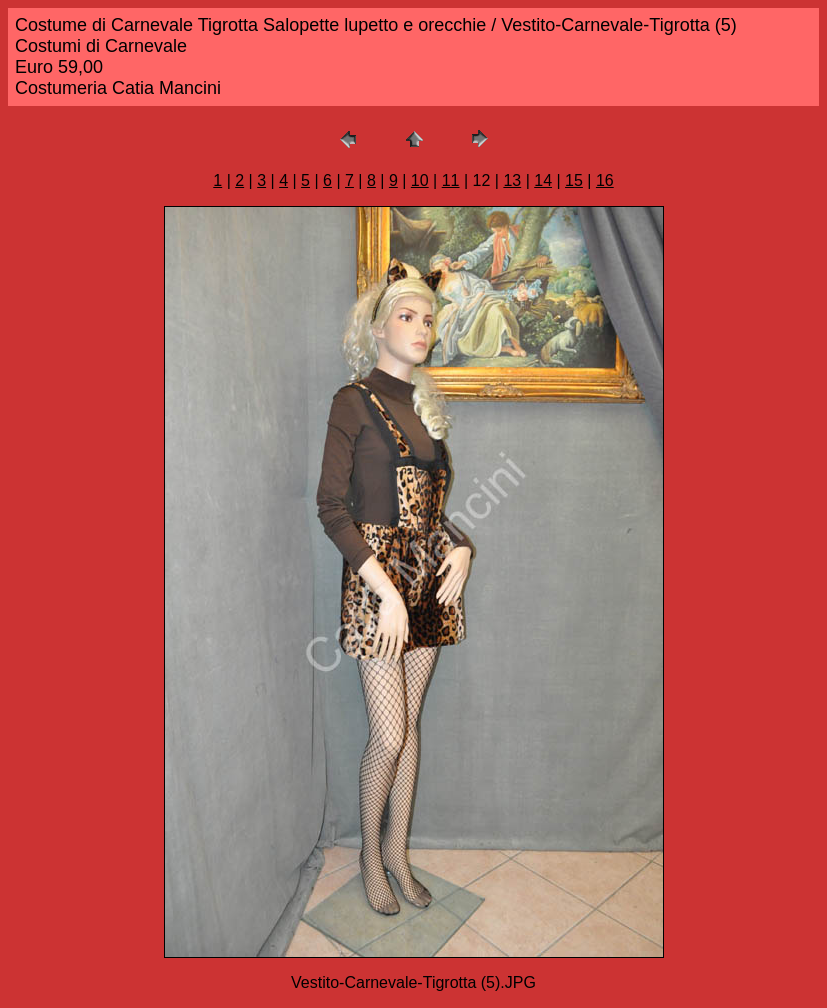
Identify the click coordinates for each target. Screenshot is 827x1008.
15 (574, 180)
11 (451, 180)
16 (605, 180)
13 (512, 180)
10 (420, 180)
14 (543, 180)
